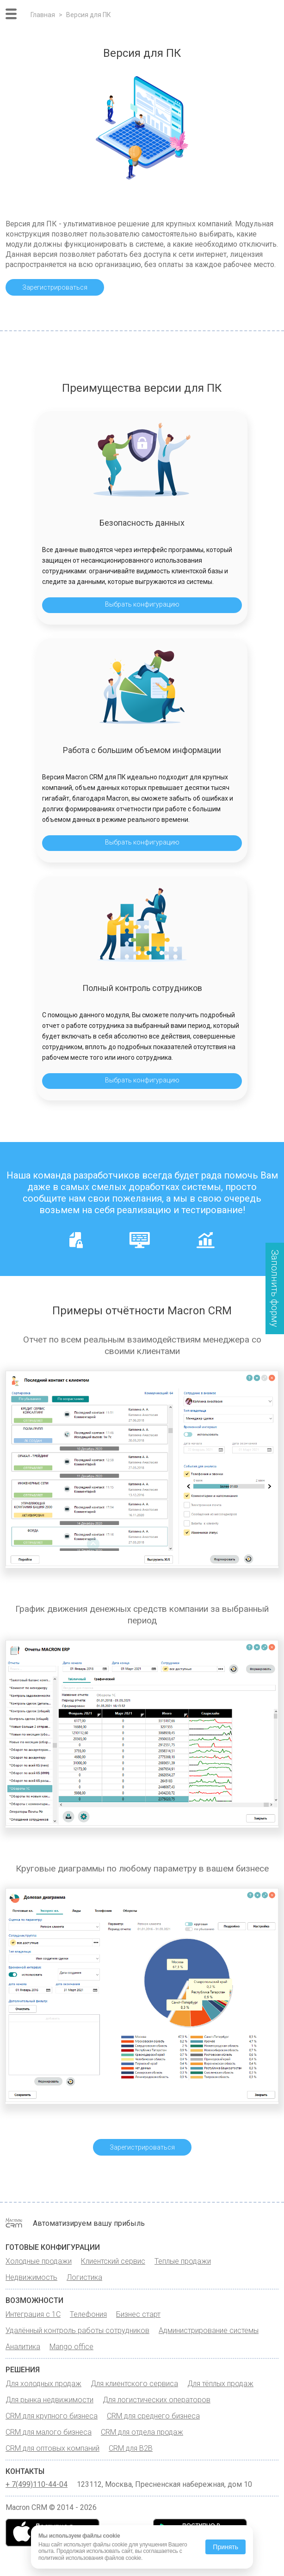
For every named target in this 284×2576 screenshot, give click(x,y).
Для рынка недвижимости (49, 2399)
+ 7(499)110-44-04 (37, 2484)
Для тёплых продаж (220, 2383)
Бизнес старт (138, 2314)
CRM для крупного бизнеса (52, 2416)
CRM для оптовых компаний (52, 2448)
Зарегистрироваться (54, 287)
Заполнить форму (274, 1288)
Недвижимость (31, 2277)
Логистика (84, 2277)
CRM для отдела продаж (142, 2432)
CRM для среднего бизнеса (153, 2416)
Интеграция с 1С (33, 2314)
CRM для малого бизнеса (49, 2432)
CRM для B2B (131, 2448)
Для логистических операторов (156, 2399)
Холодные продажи (39, 2261)
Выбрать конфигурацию (142, 604)
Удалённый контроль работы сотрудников (77, 2330)
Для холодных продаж (43, 2383)
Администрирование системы (209, 2330)
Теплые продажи (182, 2261)
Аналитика (23, 2346)
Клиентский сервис (113, 2261)
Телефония (88, 2314)
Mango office (71, 2346)
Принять (225, 2547)
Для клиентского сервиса (134, 2383)
